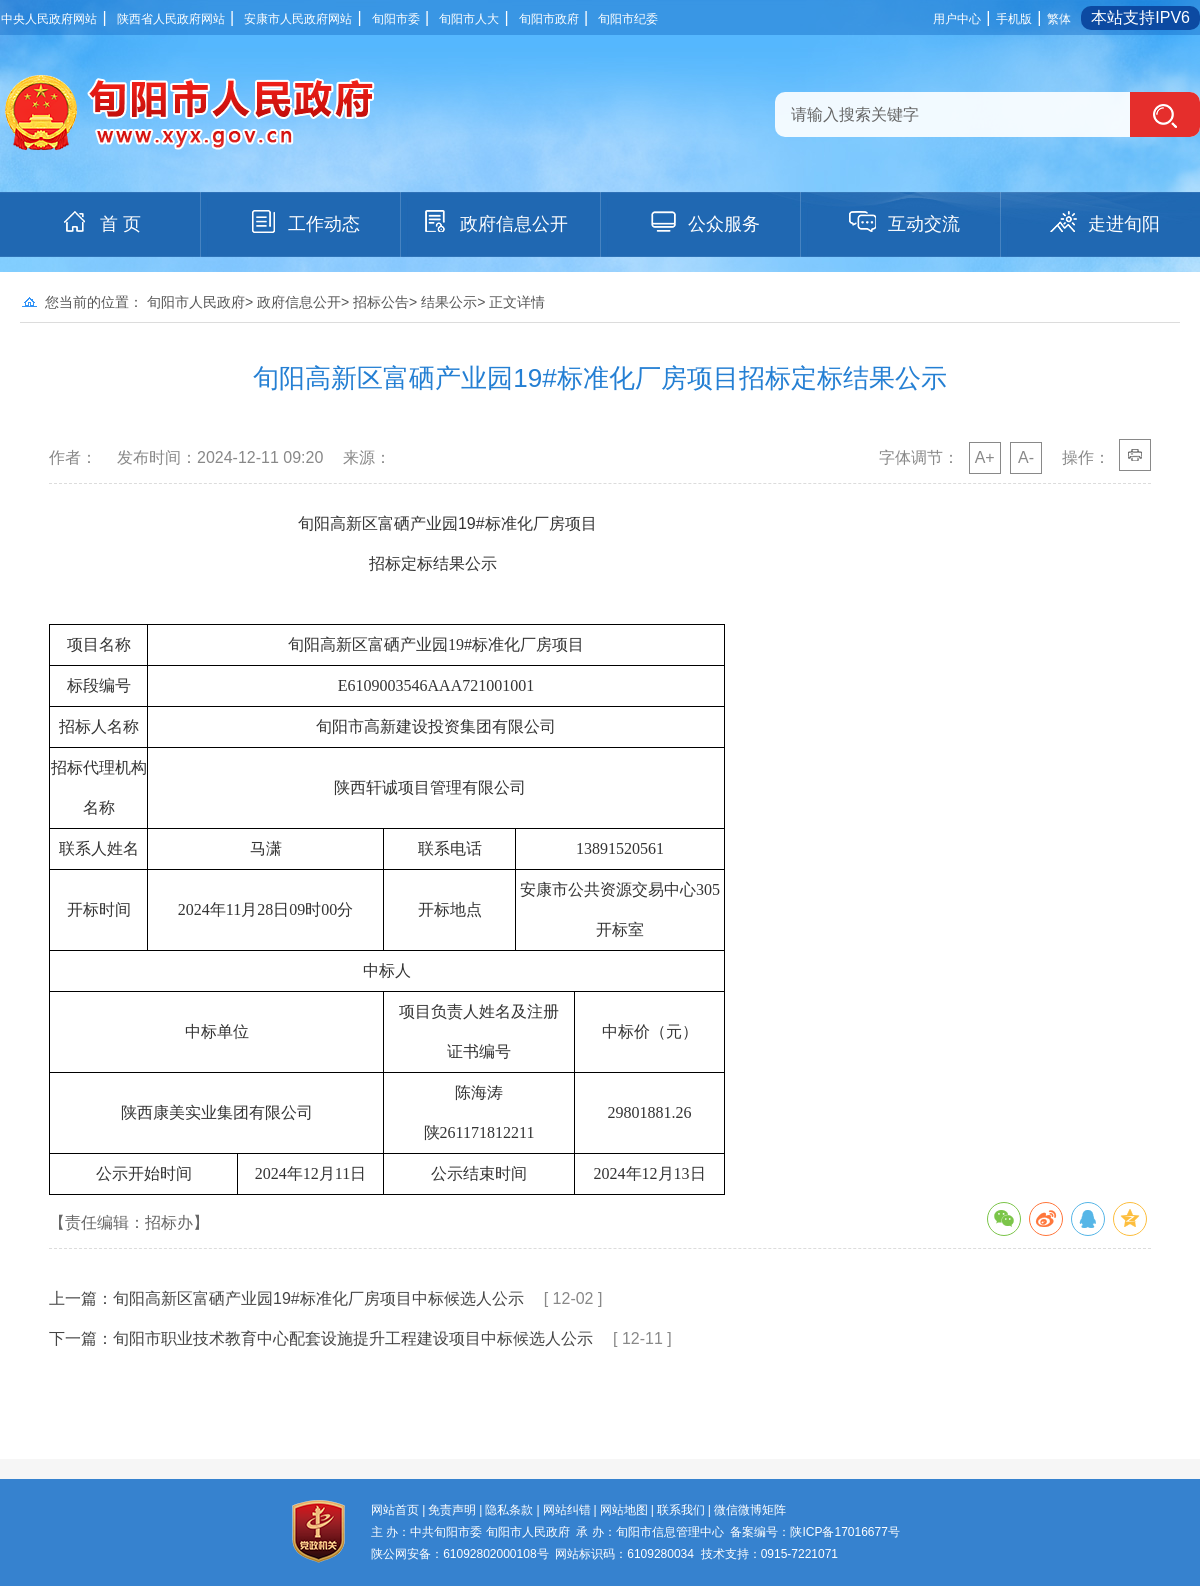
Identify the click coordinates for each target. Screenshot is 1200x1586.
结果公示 (449, 302)
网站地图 (624, 1510)
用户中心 (957, 19)
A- (1026, 457)
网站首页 (395, 1510)
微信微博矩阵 (750, 1510)
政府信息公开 (494, 222)
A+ (985, 457)
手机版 (1014, 19)
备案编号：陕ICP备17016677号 (814, 1532)
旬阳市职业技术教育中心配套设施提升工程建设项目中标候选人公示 (353, 1338)
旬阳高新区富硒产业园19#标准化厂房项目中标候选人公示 (318, 1298)
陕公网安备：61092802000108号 (459, 1554)
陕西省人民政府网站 (171, 19)
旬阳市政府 (549, 19)
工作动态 (304, 222)
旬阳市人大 (469, 19)
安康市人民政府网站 (298, 19)
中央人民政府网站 (49, 19)
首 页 (100, 222)
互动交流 (904, 222)
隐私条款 (509, 1510)
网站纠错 (567, 1510)
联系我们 (681, 1510)
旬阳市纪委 (628, 19)
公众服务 (704, 222)
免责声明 (452, 1510)
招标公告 (381, 302)
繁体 (1059, 19)
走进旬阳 (1104, 222)
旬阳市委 (396, 19)
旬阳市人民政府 (196, 302)
